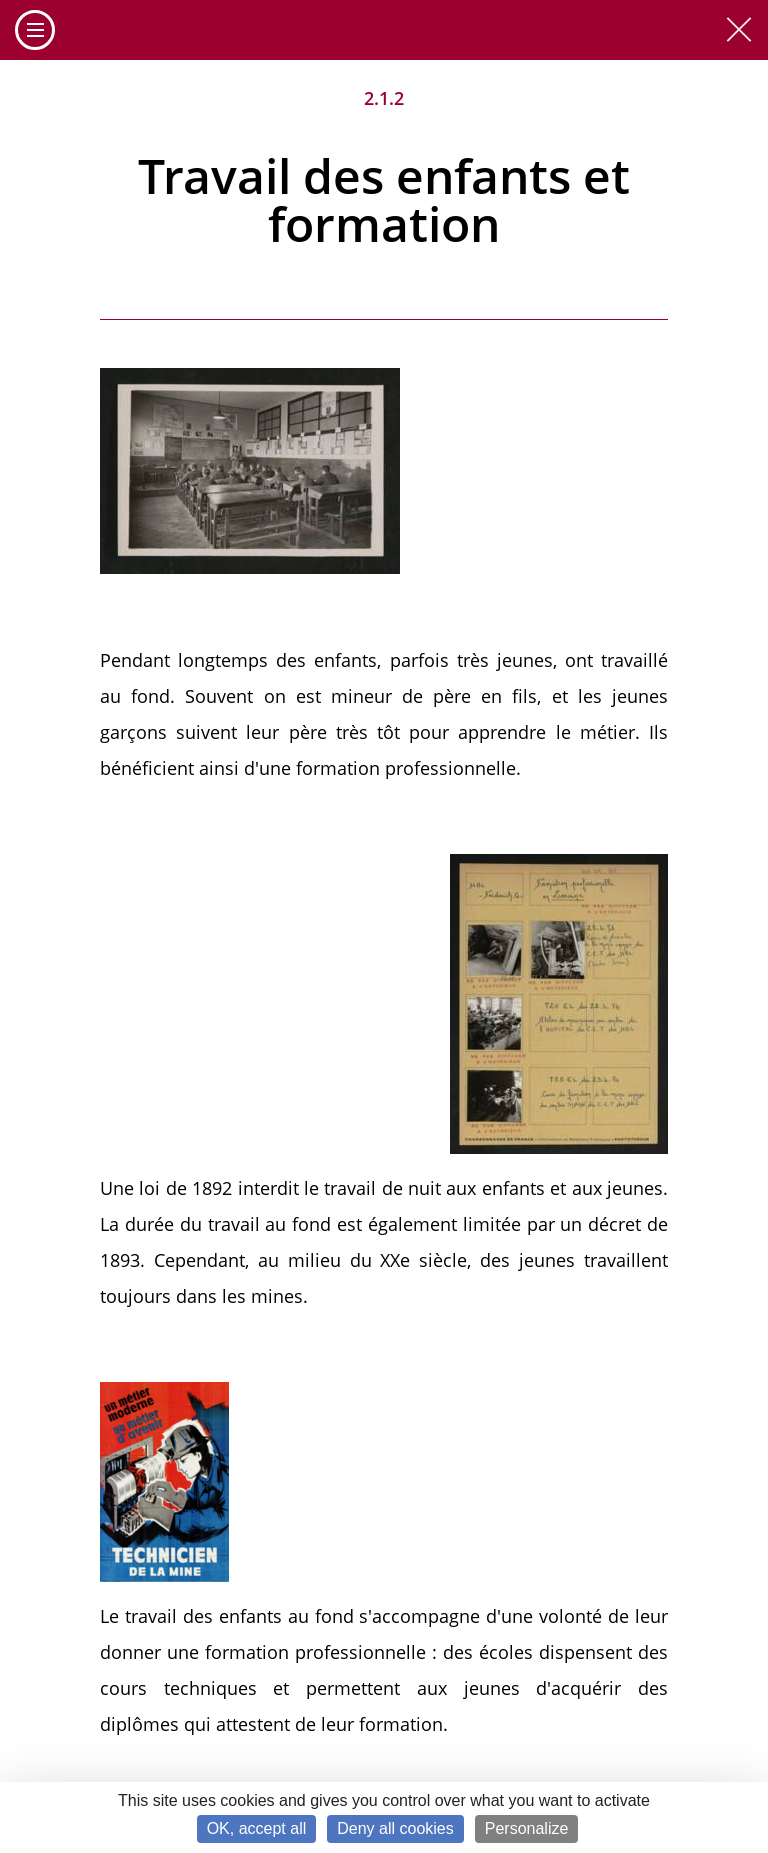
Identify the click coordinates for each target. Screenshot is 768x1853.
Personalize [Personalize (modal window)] (527, 1828)
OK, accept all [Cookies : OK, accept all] (257, 1828)
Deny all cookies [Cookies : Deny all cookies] (395, 1828)
